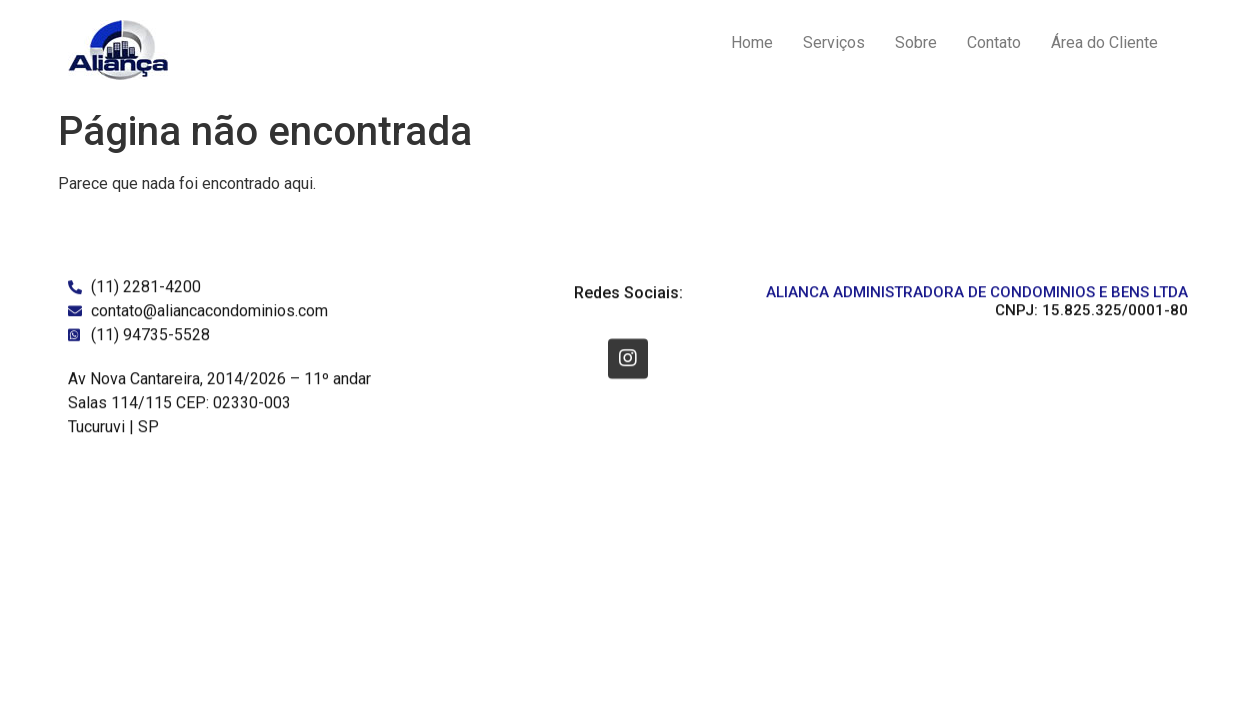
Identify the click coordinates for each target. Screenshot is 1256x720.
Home (752, 42)
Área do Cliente (1104, 42)
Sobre (916, 42)
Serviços (834, 42)
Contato (994, 42)
